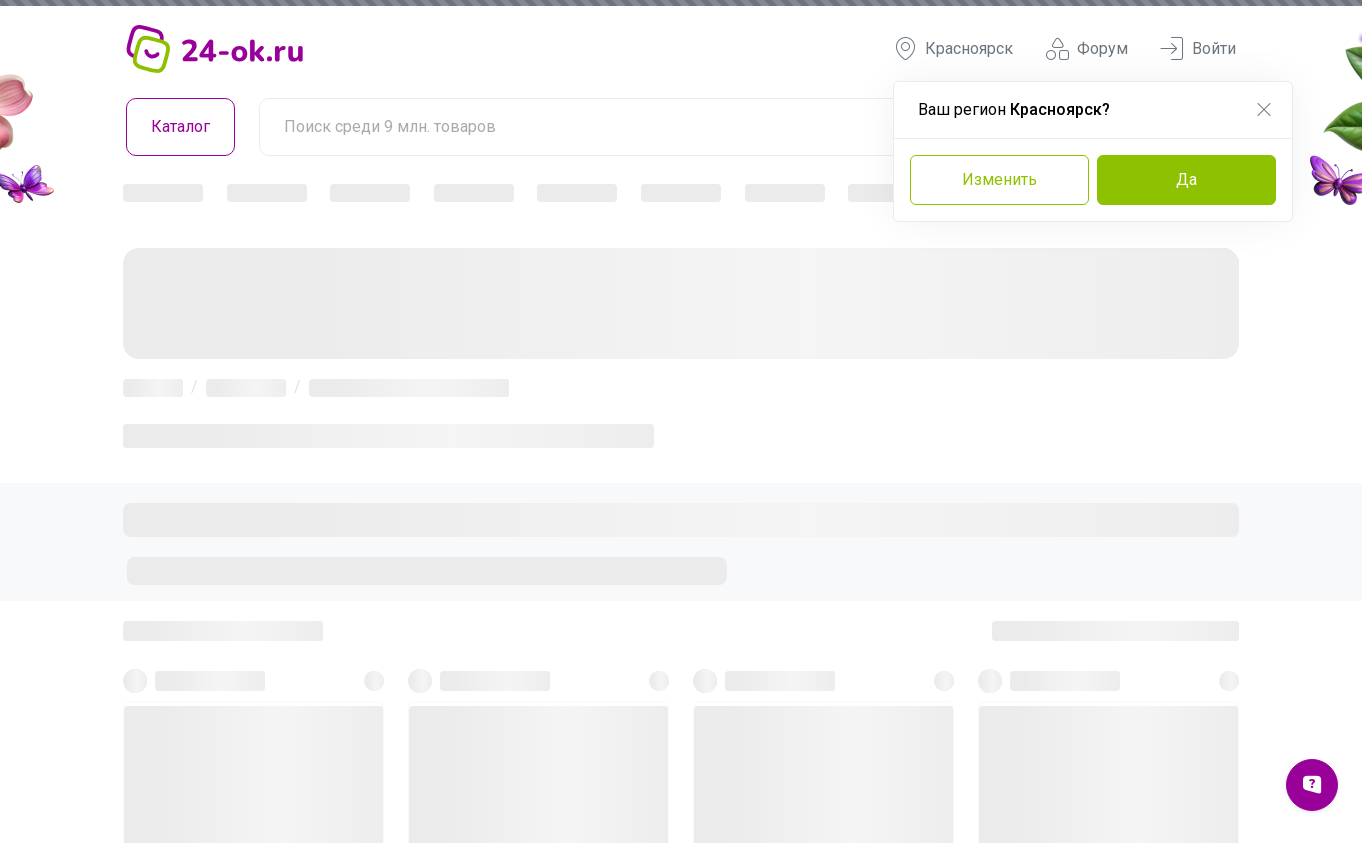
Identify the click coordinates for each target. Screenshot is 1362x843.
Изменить (999, 179)
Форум (1086, 49)
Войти (1198, 49)
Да (1186, 179)
